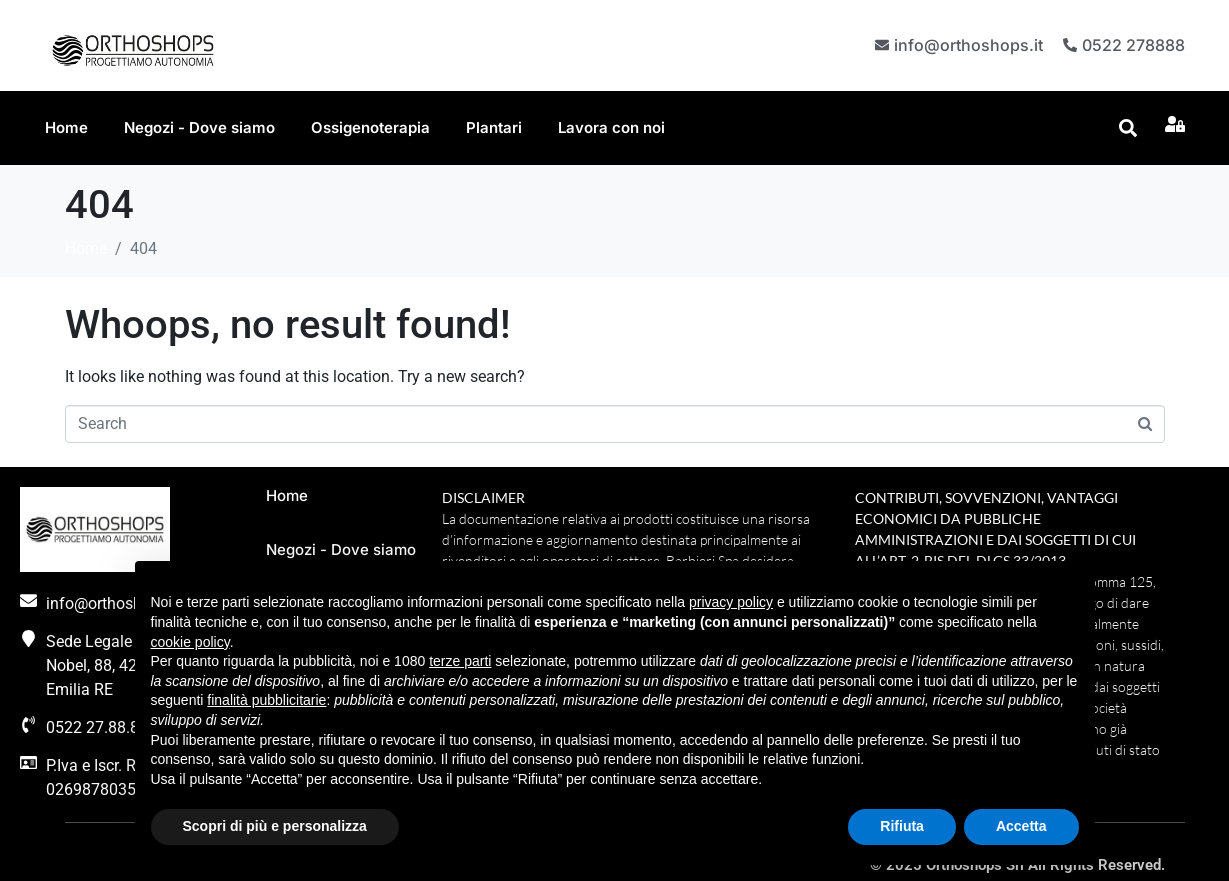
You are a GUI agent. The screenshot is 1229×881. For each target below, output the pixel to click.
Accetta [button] (1021, 826)
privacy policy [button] (731, 602)
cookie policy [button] (190, 642)
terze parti (460, 661)
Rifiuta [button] (902, 826)
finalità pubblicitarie (266, 700)
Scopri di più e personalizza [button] (275, 826)
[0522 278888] (1069, 45)
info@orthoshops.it (966, 44)
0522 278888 (1133, 44)
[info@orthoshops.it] (879, 45)
